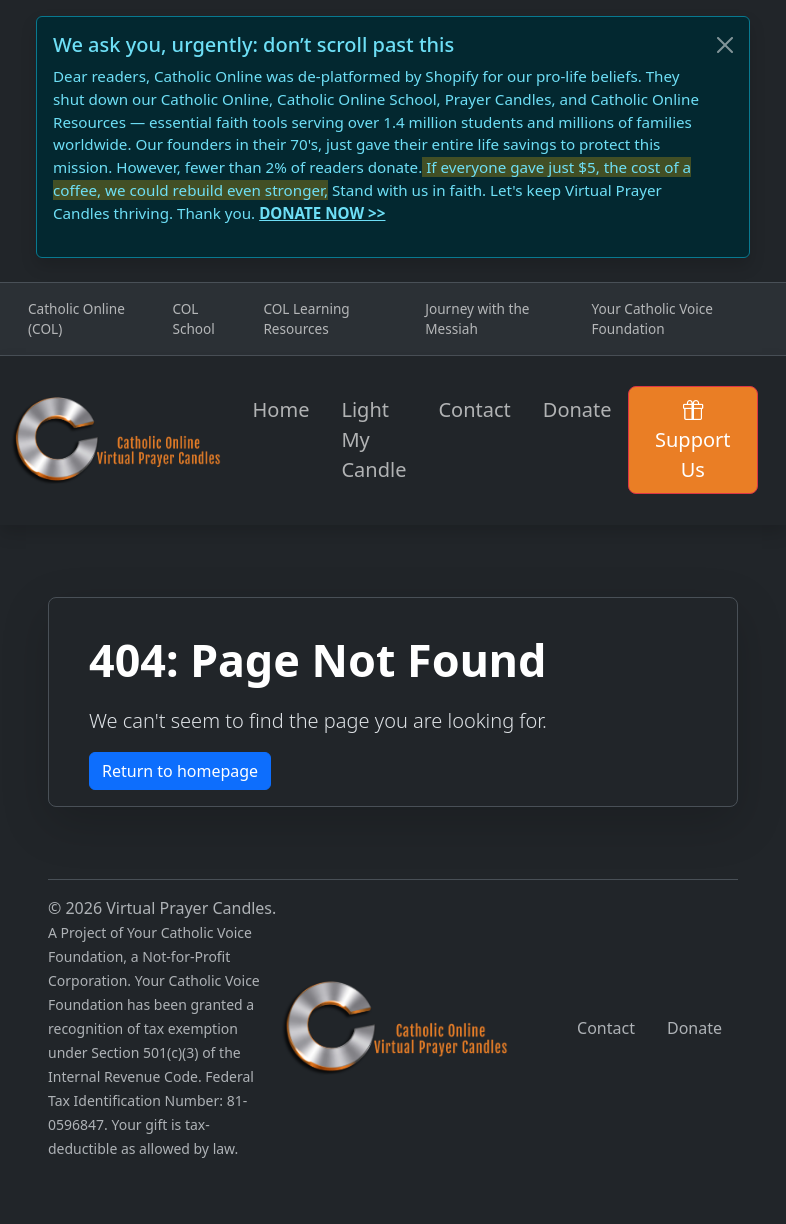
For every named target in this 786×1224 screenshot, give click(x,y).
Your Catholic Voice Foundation (652, 318)
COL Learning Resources (306, 318)
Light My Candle (373, 439)
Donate (577, 409)
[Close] (725, 45)
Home (281, 409)
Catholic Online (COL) (76, 318)
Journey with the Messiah (477, 318)
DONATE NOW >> (322, 213)
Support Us (693, 439)
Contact (474, 409)
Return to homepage (180, 771)
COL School (193, 318)
